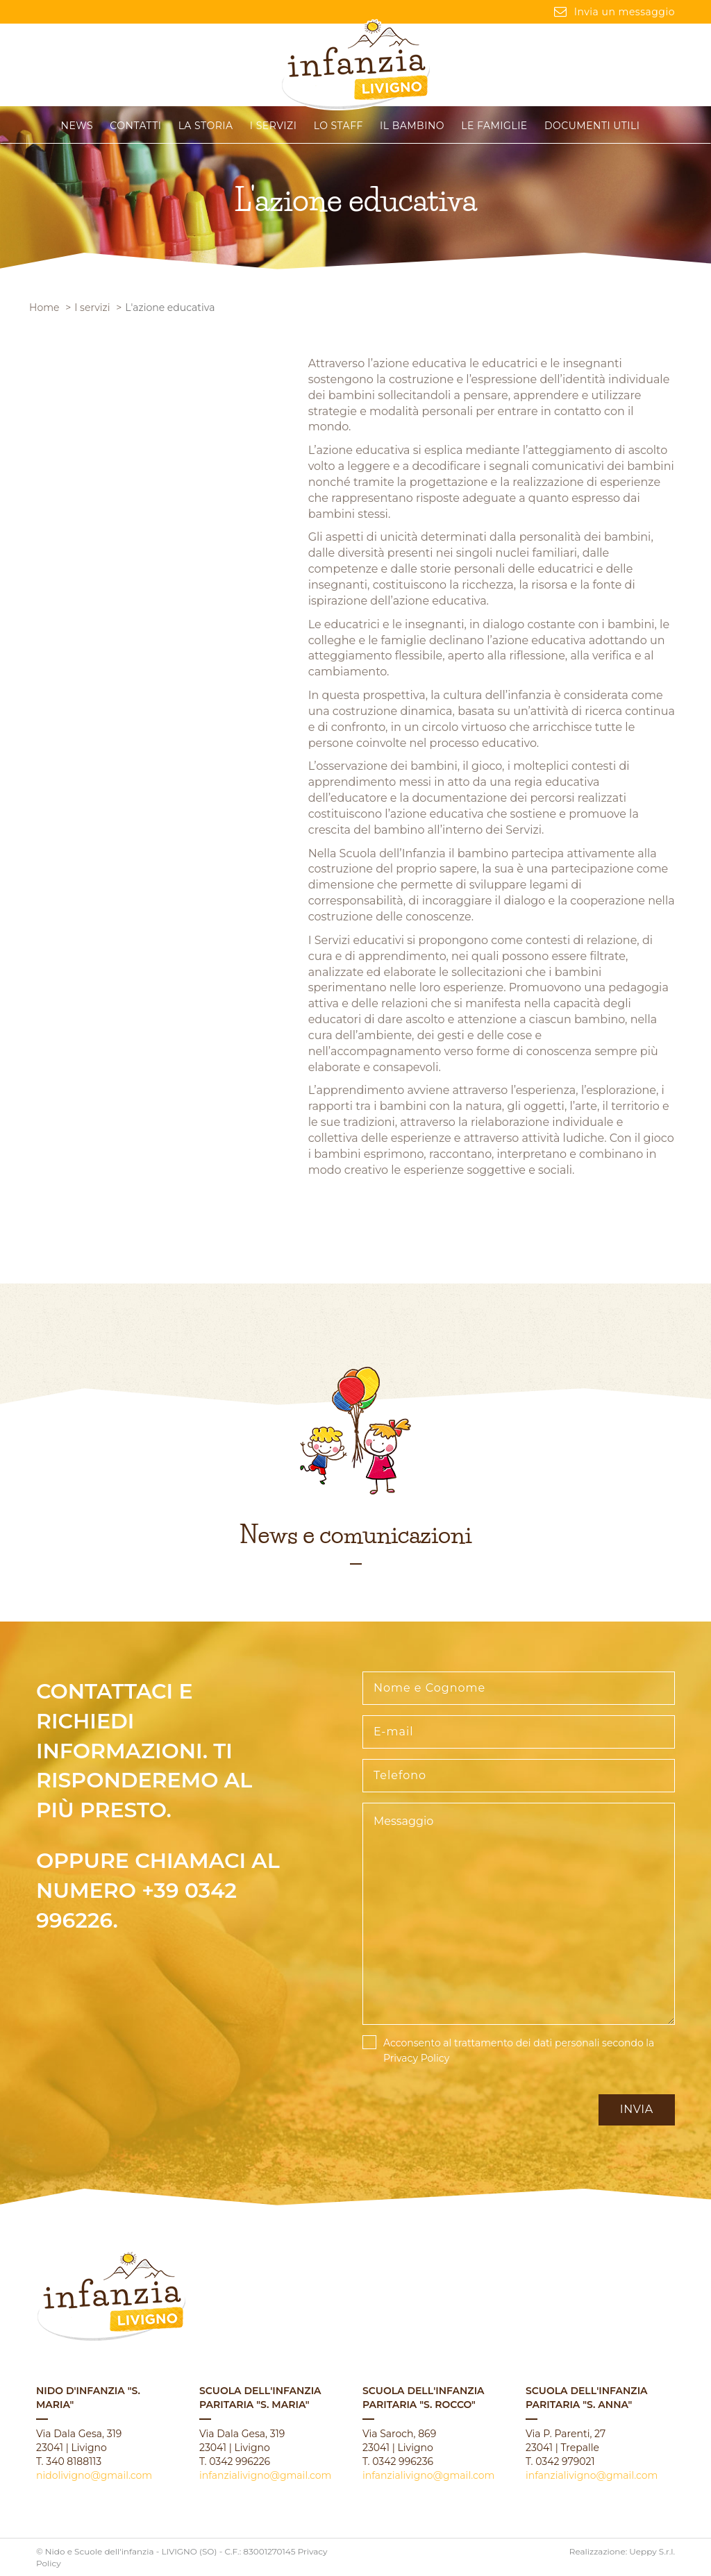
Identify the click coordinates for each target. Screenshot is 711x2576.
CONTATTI (135, 125)
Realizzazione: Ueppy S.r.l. (622, 2551)
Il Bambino (412, 125)
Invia (636, 2109)
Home (44, 307)
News (77, 125)
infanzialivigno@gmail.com (265, 2475)
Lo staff (338, 125)
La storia (205, 125)
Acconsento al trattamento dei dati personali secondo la (518, 2050)
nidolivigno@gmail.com (94, 2475)
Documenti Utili (592, 125)
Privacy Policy (416, 2058)
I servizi (273, 125)
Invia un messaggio (614, 12)
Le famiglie (494, 125)
